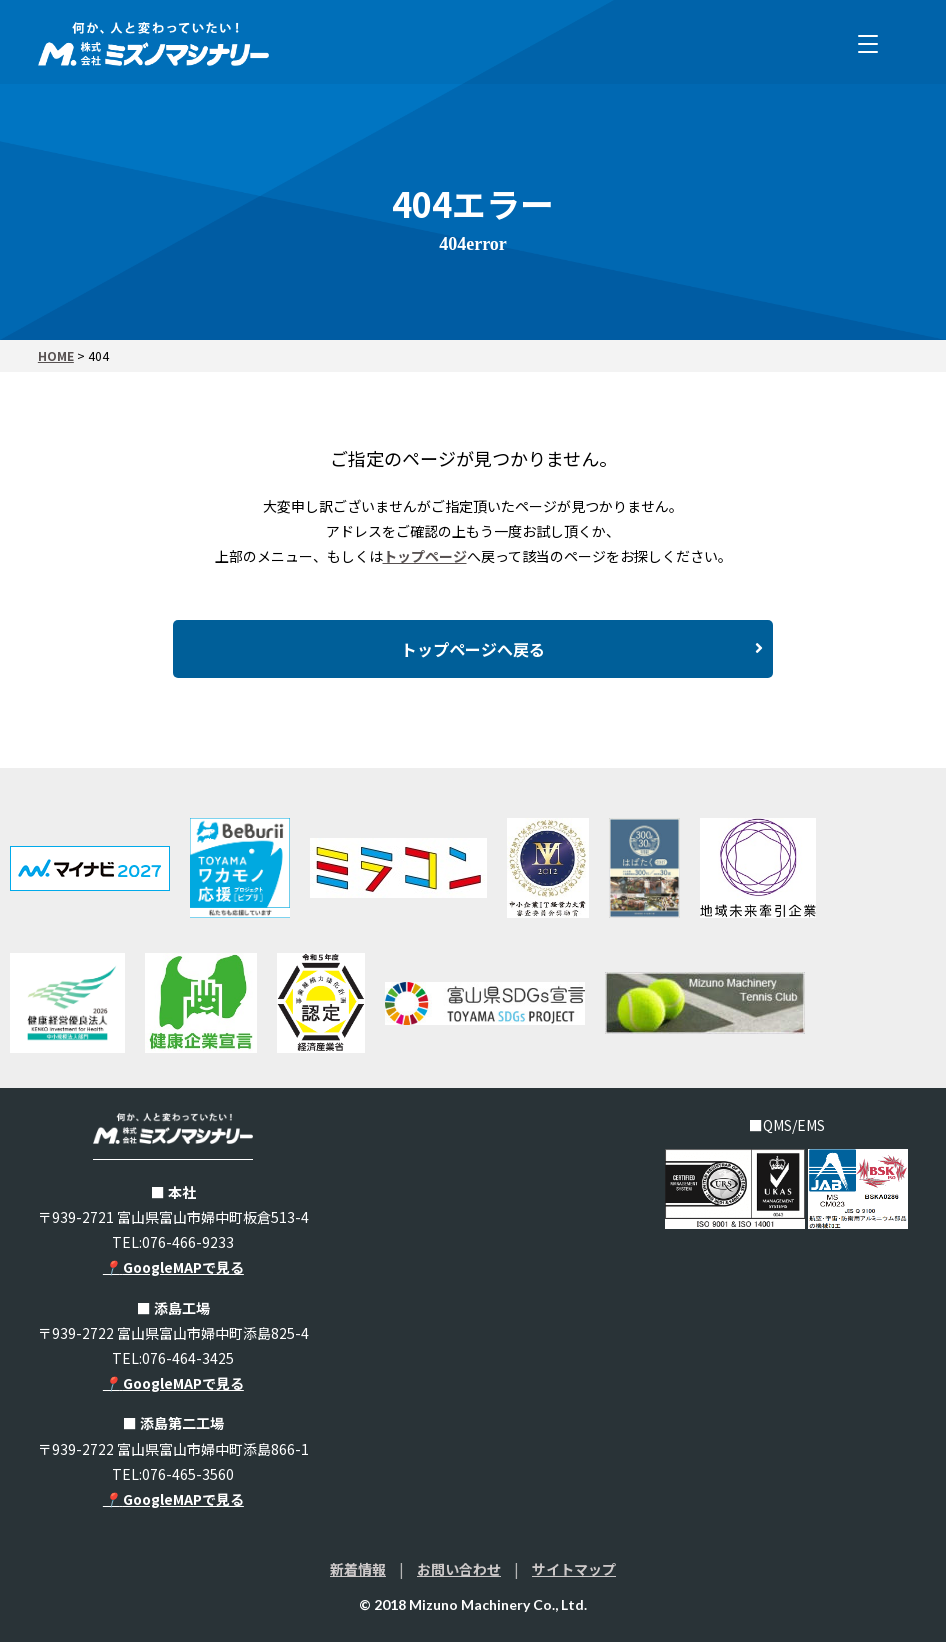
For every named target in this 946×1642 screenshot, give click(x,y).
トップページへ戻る (582, 649)
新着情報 (358, 1569)
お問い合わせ (459, 1569)
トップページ (425, 556)
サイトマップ (574, 1569)
